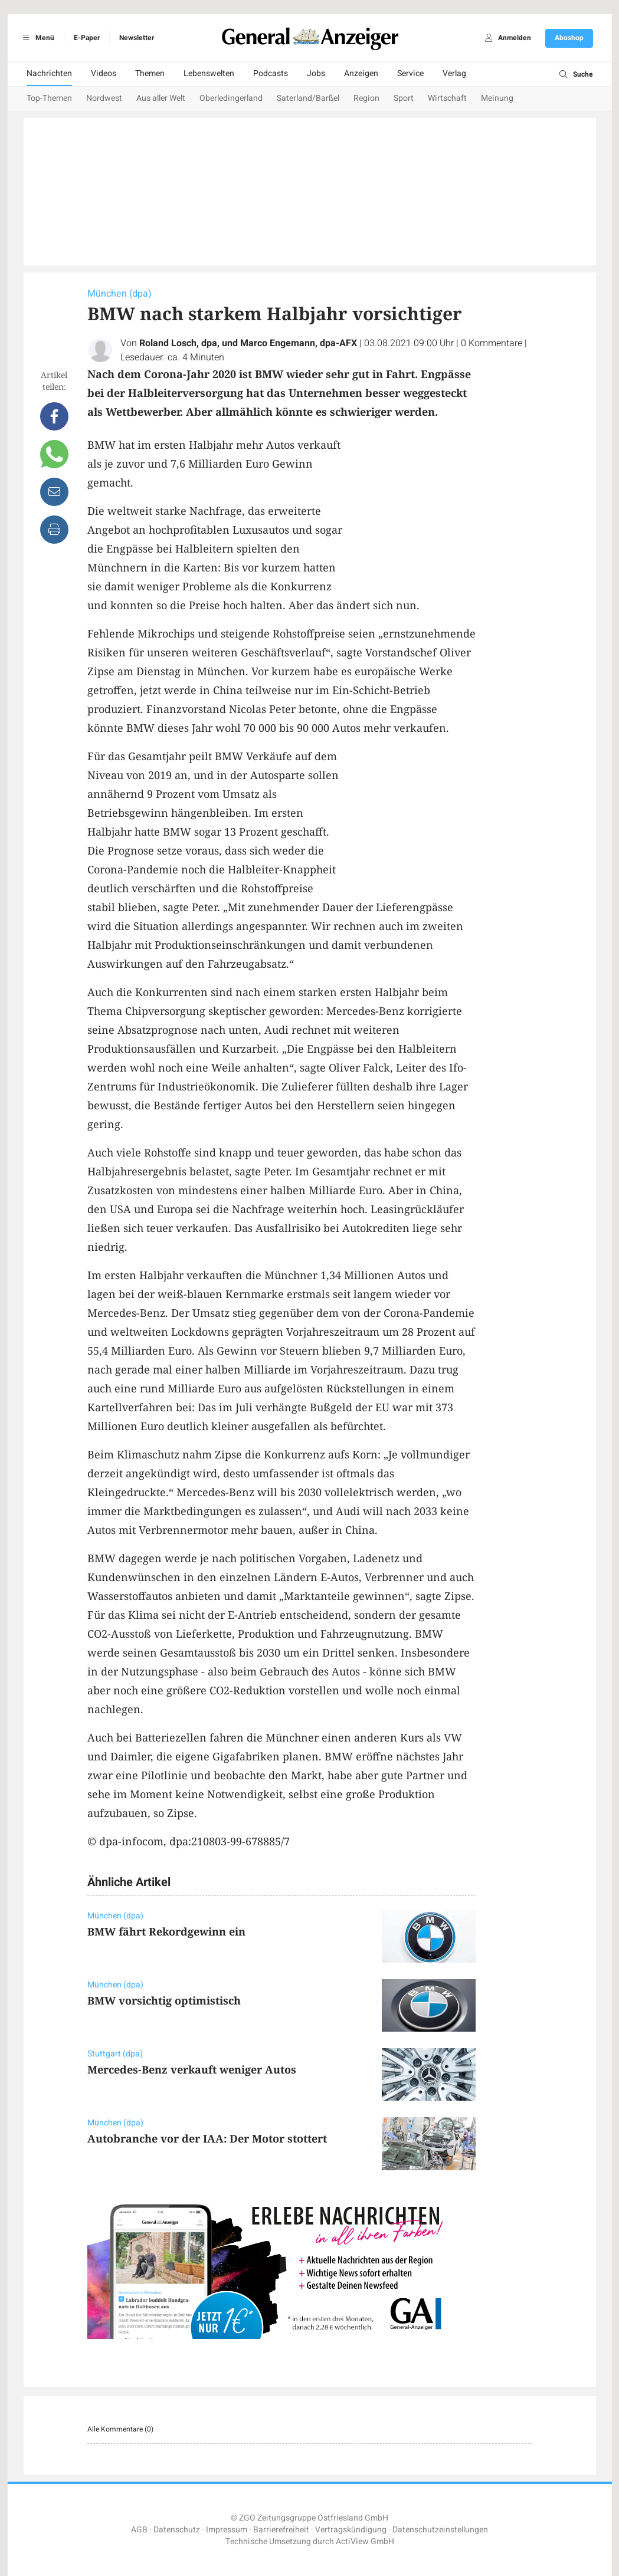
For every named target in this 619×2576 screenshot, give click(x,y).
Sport (404, 98)
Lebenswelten (209, 73)
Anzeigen (361, 73)
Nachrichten (49, 73)
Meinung (497, 98)
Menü (36, 38)
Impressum (226, 2530)
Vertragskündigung (351, 2530)
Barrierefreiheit (281, 2530)
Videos (103, 73)
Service (410, 73)
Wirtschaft (447, 98)
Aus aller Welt (160, 98)
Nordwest (104, 98)
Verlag (454, 73)
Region (366, 98)
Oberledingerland (231, 98)
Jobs (316, 73)
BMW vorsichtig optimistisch (164, 2000)
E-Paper (87, 37)
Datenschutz (176, 2530)
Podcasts (270, 73)
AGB (139, 2530)
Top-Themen (49, 98)
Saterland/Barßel (308, 98)
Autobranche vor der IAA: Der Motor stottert (207, 2138)
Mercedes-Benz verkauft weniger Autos (191, 2069)
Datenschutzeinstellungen (440, 2530)
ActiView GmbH (365, 2541)
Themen (150, 73)
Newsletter (136, 37)
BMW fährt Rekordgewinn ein (166, 1931)
